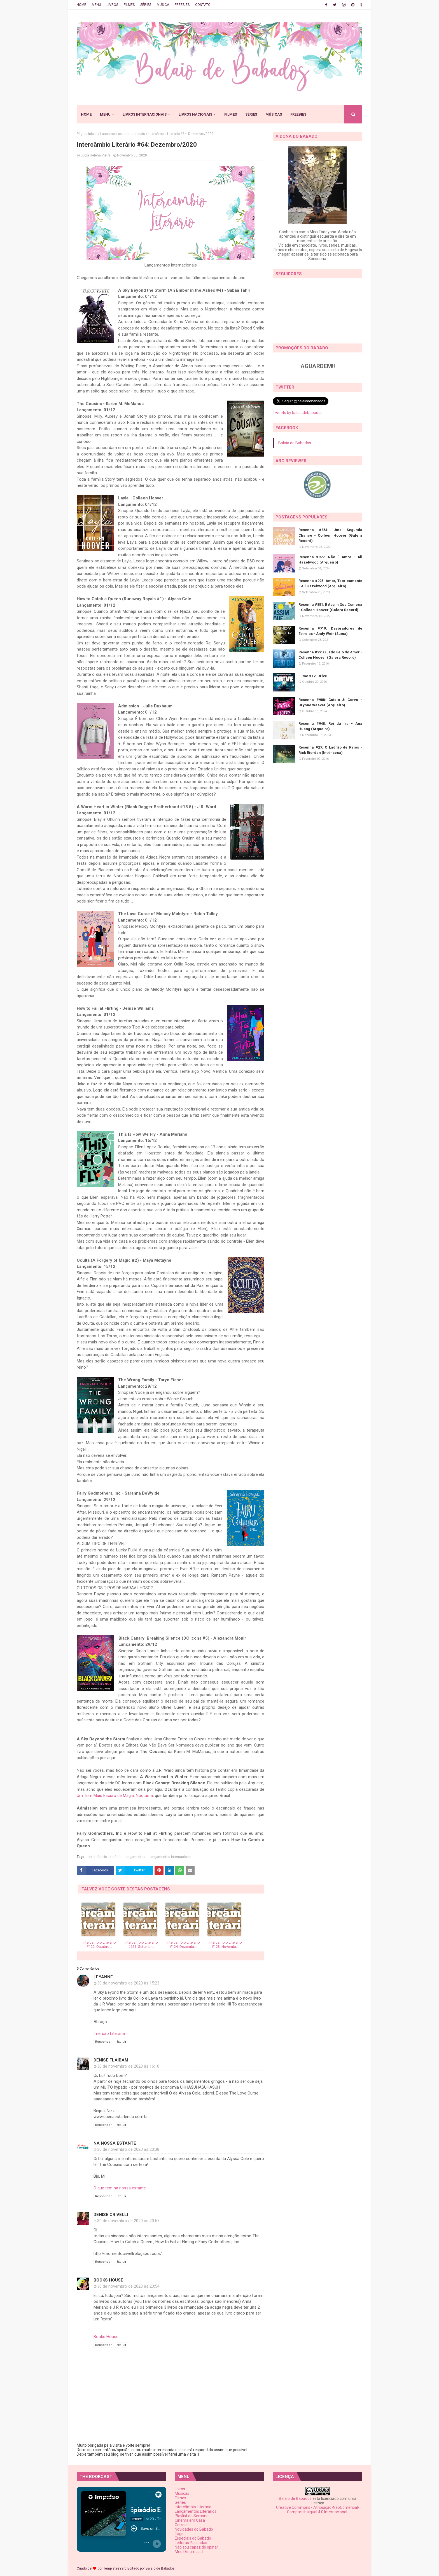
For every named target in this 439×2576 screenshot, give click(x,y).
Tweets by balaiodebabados (298, 412)
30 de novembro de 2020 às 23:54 (128, 2286)
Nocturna (144, 1795)
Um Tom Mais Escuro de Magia (105, 1795)
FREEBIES (182, 5)
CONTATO (203, 5)
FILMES (129, 5)
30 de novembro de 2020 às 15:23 (128, 1983)
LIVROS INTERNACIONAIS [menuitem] (145, 114)
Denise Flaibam (111, 2060)
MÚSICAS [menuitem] (273, 114)
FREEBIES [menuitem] (298, 114)
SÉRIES (145, 5)
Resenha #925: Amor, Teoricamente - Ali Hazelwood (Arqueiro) (330, 583)
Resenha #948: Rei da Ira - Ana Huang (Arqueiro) (330, 726)
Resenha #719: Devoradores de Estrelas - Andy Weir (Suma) (330, 631)
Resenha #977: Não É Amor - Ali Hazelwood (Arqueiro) (330, 560)
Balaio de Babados (294, 443)
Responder (103, 2042)
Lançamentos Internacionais (122, 134)
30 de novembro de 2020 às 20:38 (128, 2149)
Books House (108, 2280)
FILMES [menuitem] (230, 114)
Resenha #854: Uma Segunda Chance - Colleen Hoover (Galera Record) (330, 535)
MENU (96, 5)
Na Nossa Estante (115, 2143)
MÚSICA (163, 5)
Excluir (121, 2042)
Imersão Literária (109, 2033)
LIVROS (112, 5)
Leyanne (103, 1976)
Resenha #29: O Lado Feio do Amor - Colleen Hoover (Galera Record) (330, 655)
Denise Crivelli (111, 2214)
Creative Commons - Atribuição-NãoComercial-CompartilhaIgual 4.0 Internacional (317, 2509)
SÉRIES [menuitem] (251, 114)
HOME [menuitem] (86, 114)
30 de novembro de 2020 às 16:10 (128, 2066)
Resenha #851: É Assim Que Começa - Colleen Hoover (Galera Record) (330, 607)
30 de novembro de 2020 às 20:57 (128, 2220)
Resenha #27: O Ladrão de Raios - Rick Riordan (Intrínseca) (330, 750)
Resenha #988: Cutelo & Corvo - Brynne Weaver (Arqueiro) (330, 702)
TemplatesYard (115, 2568)
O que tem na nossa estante (120, 2188)
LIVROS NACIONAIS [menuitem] (195, 114)
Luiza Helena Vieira (96, 155)
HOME (81, 5)
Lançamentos (134, 1857)
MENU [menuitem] (105, 114)
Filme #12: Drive (312, 676)
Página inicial (87, 134)
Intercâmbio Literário (104, 1857)
